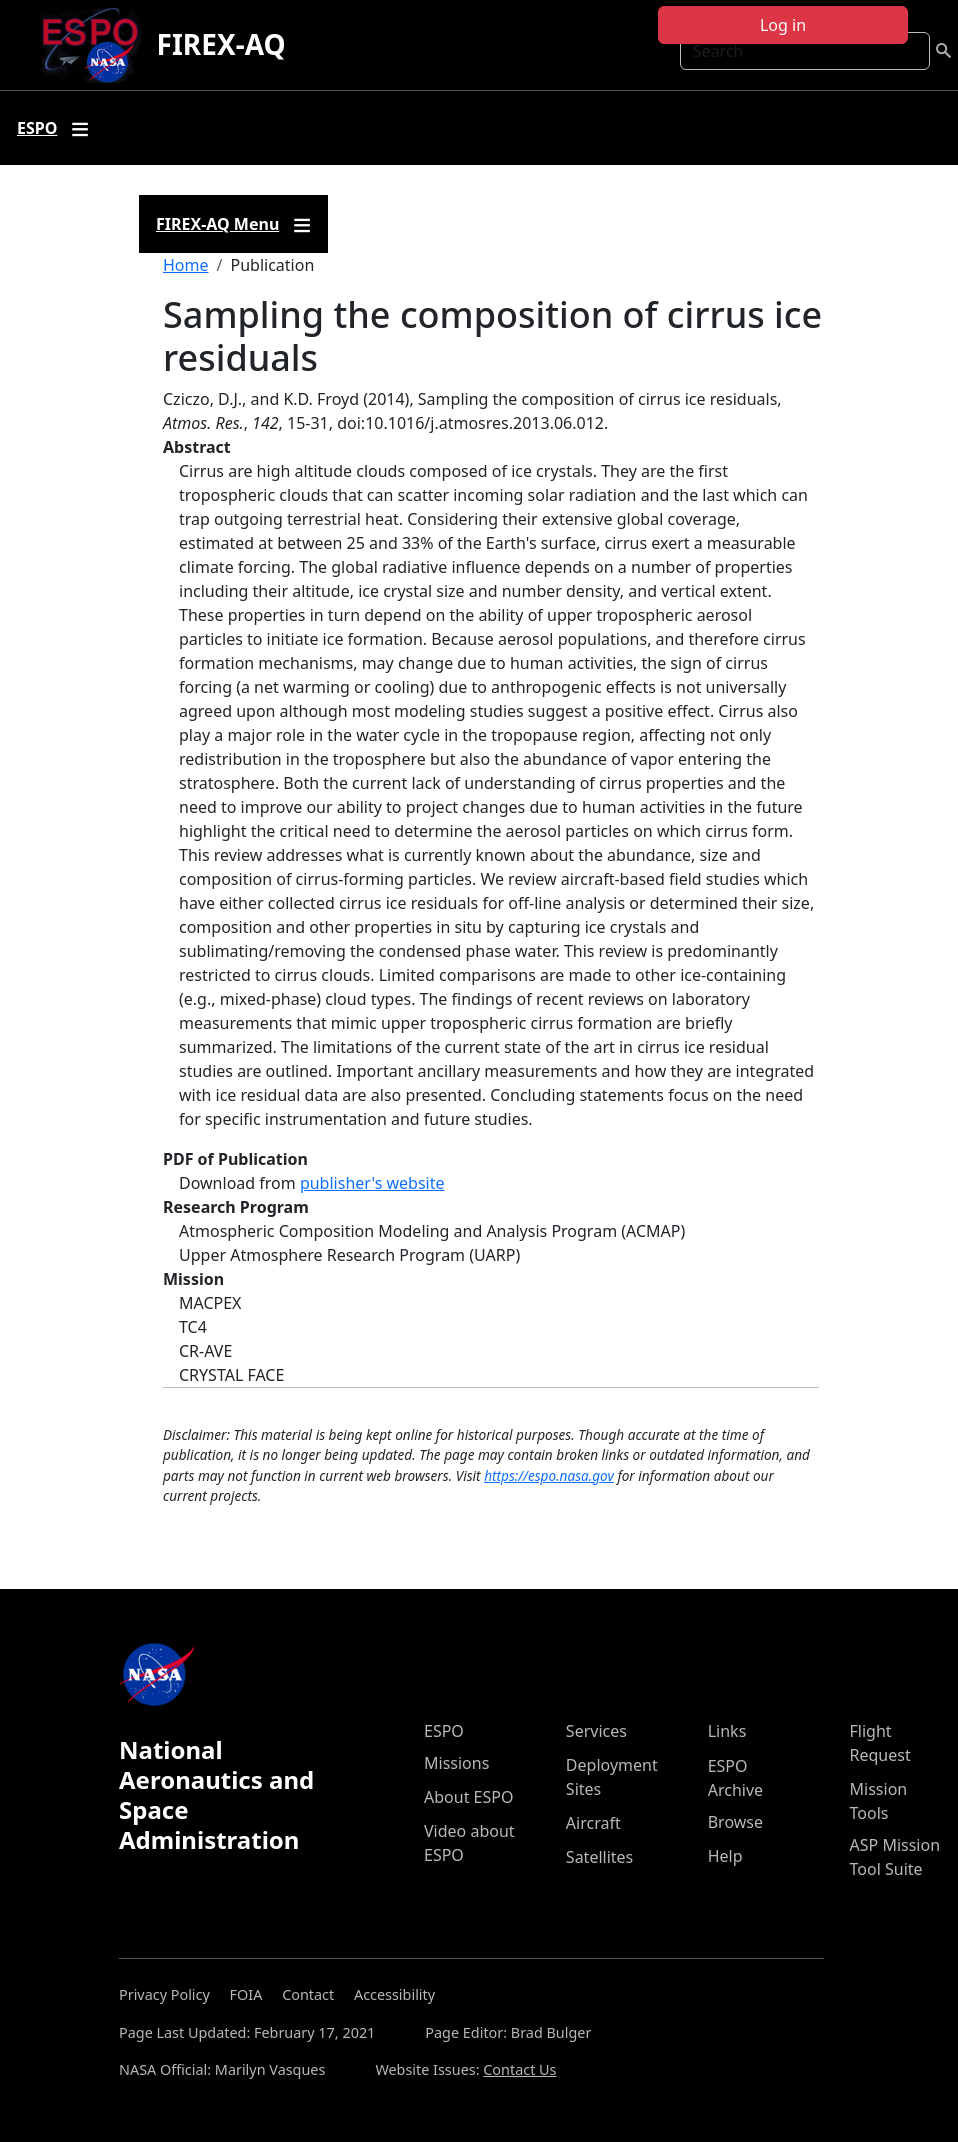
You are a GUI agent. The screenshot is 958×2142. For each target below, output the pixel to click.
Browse (735, 1822)
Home (186, 265)
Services (596, 1731)
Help (725, 1856)
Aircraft (593, 1823)
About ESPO (468, 1797)
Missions (456, 1763)
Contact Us (519, 2069)
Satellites (599, 1857)
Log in (783, 25)
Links (727, 1731)
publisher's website (372, 1183)
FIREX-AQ (221, 44)
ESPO (444, 1731)
